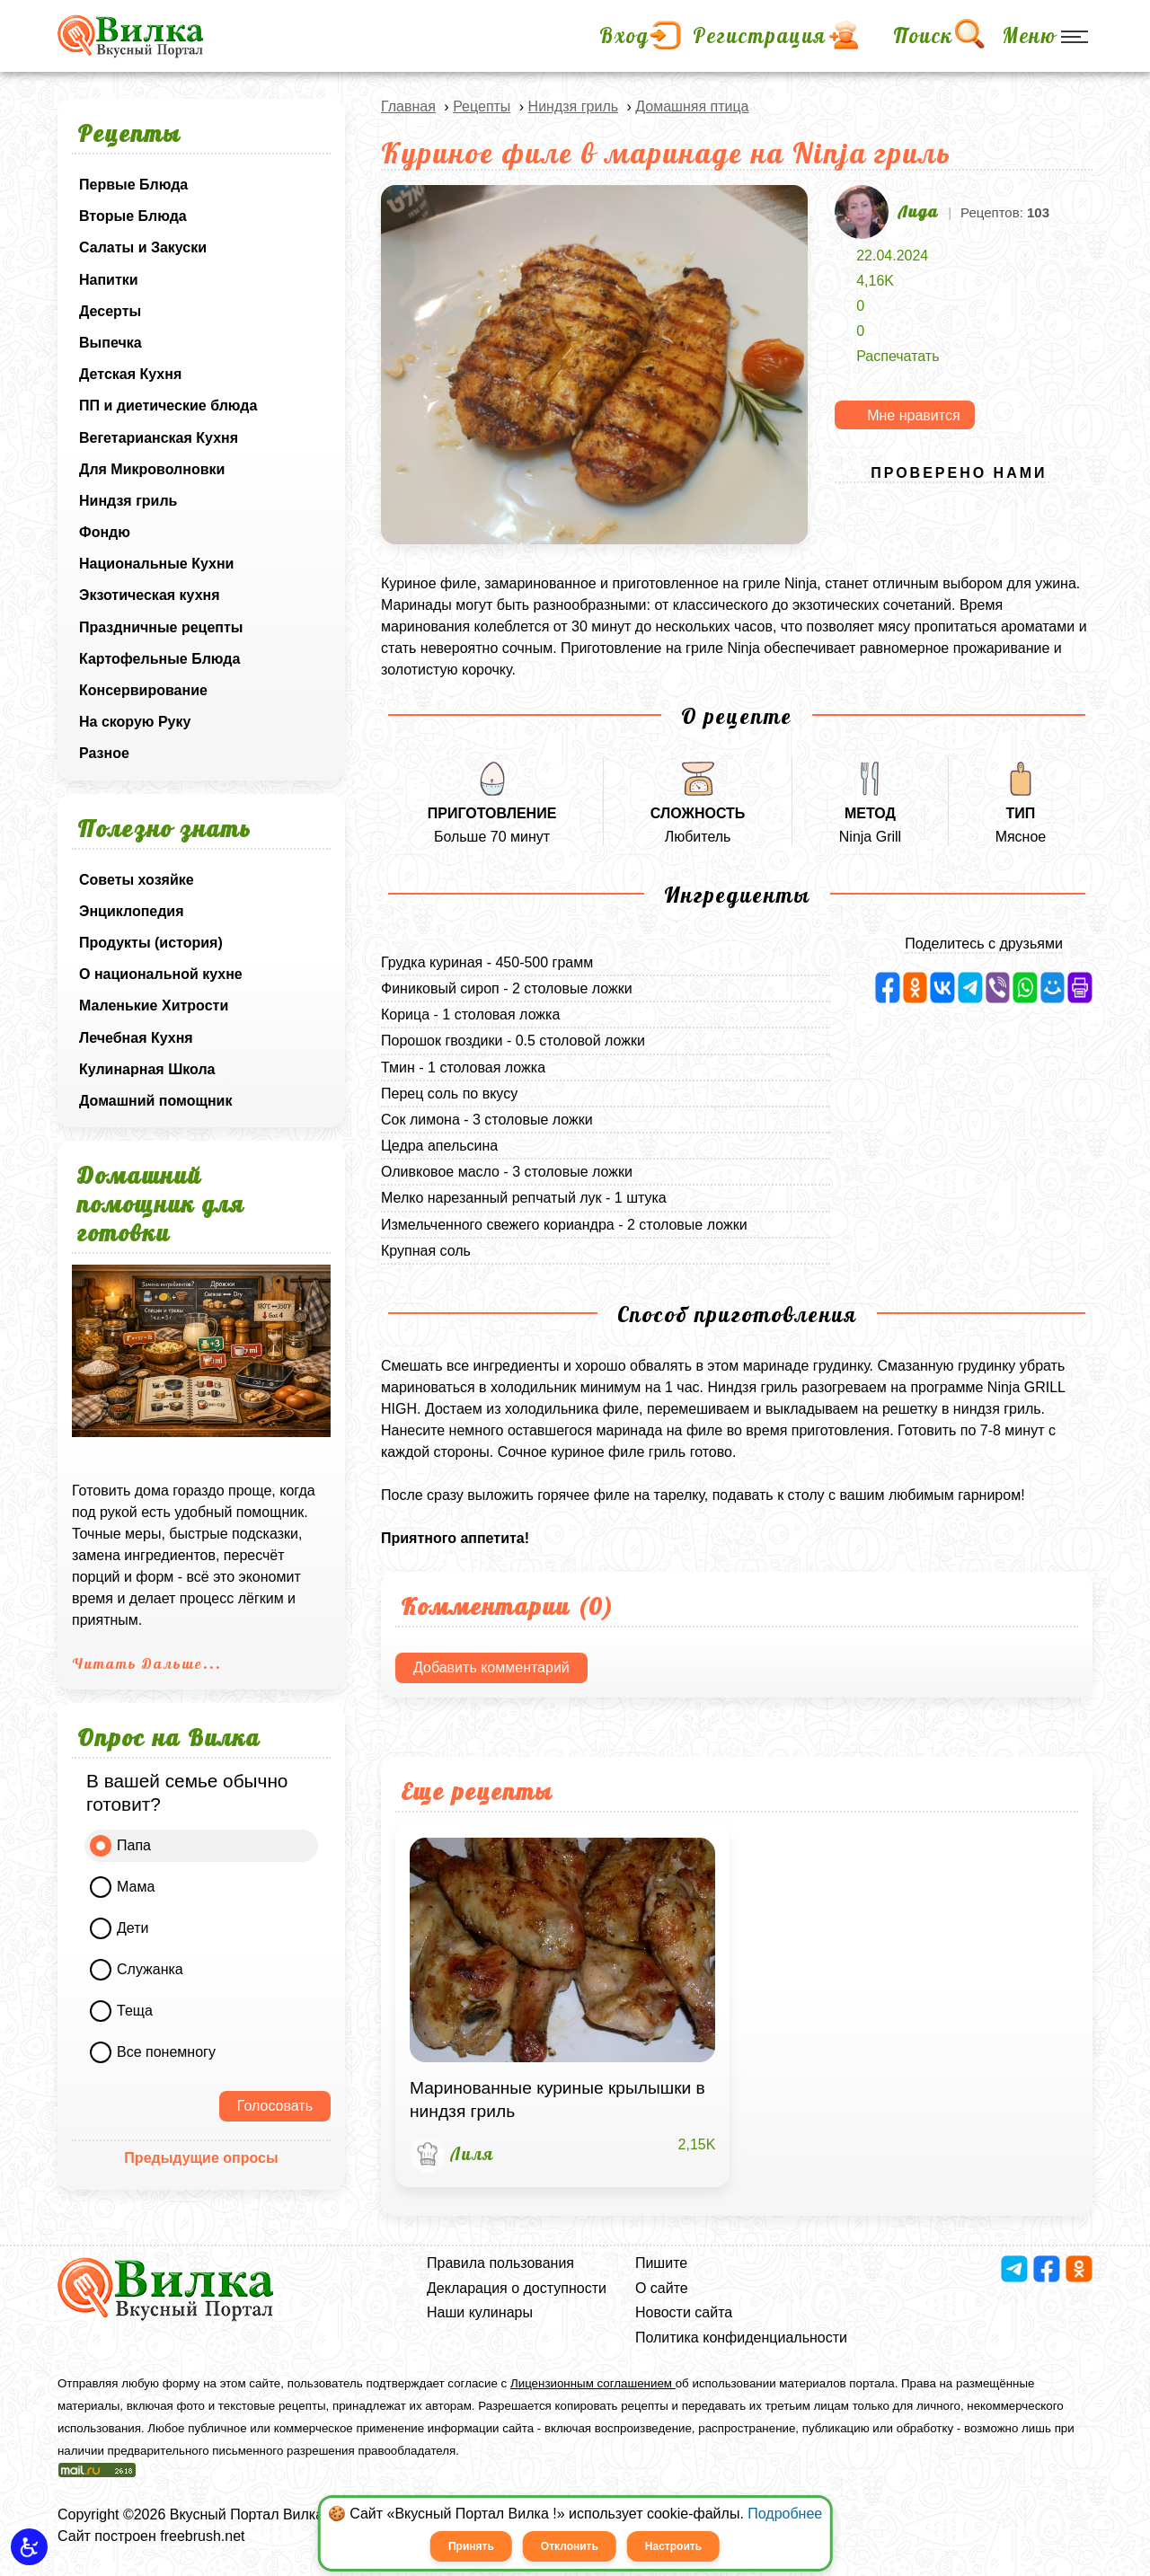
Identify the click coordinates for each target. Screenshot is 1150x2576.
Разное (104, 753)
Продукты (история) (151, 942)
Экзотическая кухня (149, 595)
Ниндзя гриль (128, 500)
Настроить (673, 2546)
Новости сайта (683, 2312)
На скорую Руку (134, 721)
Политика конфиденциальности (741, 2337)
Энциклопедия (131, 911)
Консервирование (143, 690)
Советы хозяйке (136, 879)
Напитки (108, 279)
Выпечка (110, 342)
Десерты (110, 311)
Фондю (104, 532)
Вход (624, 36)
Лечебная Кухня (136, 1037)
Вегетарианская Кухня (158, 438)
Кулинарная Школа (147, 1069)
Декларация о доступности (516, 2288)
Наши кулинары (480, 2312)
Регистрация (760, 36)
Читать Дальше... (147, 1663)
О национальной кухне (161, 974)
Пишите (661, 2263)
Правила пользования (500, 2263)
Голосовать (275, 2105)
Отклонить (569, 2546)
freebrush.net (202, 2536)
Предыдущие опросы (201, 2158)
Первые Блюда (133, 184)
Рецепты (481, 106)
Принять (471, 2546)
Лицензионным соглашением (593, 2383)
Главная (408, 106)
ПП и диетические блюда (168, 405)
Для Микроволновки (152, 469)
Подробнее (785, 2513)
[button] (29, 2547)
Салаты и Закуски (143, 247)
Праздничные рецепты (161, 627)
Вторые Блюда (133, 216)
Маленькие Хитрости (153, 1005)
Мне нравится (913, 415)
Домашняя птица (691, 106)
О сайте (661, 2288)
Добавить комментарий (491, 1667)
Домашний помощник (155, 1100)
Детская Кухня (130, 374)
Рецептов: (1004, 212)
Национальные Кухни (156, 563)
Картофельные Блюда (159, 658)
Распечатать (897, 356)
